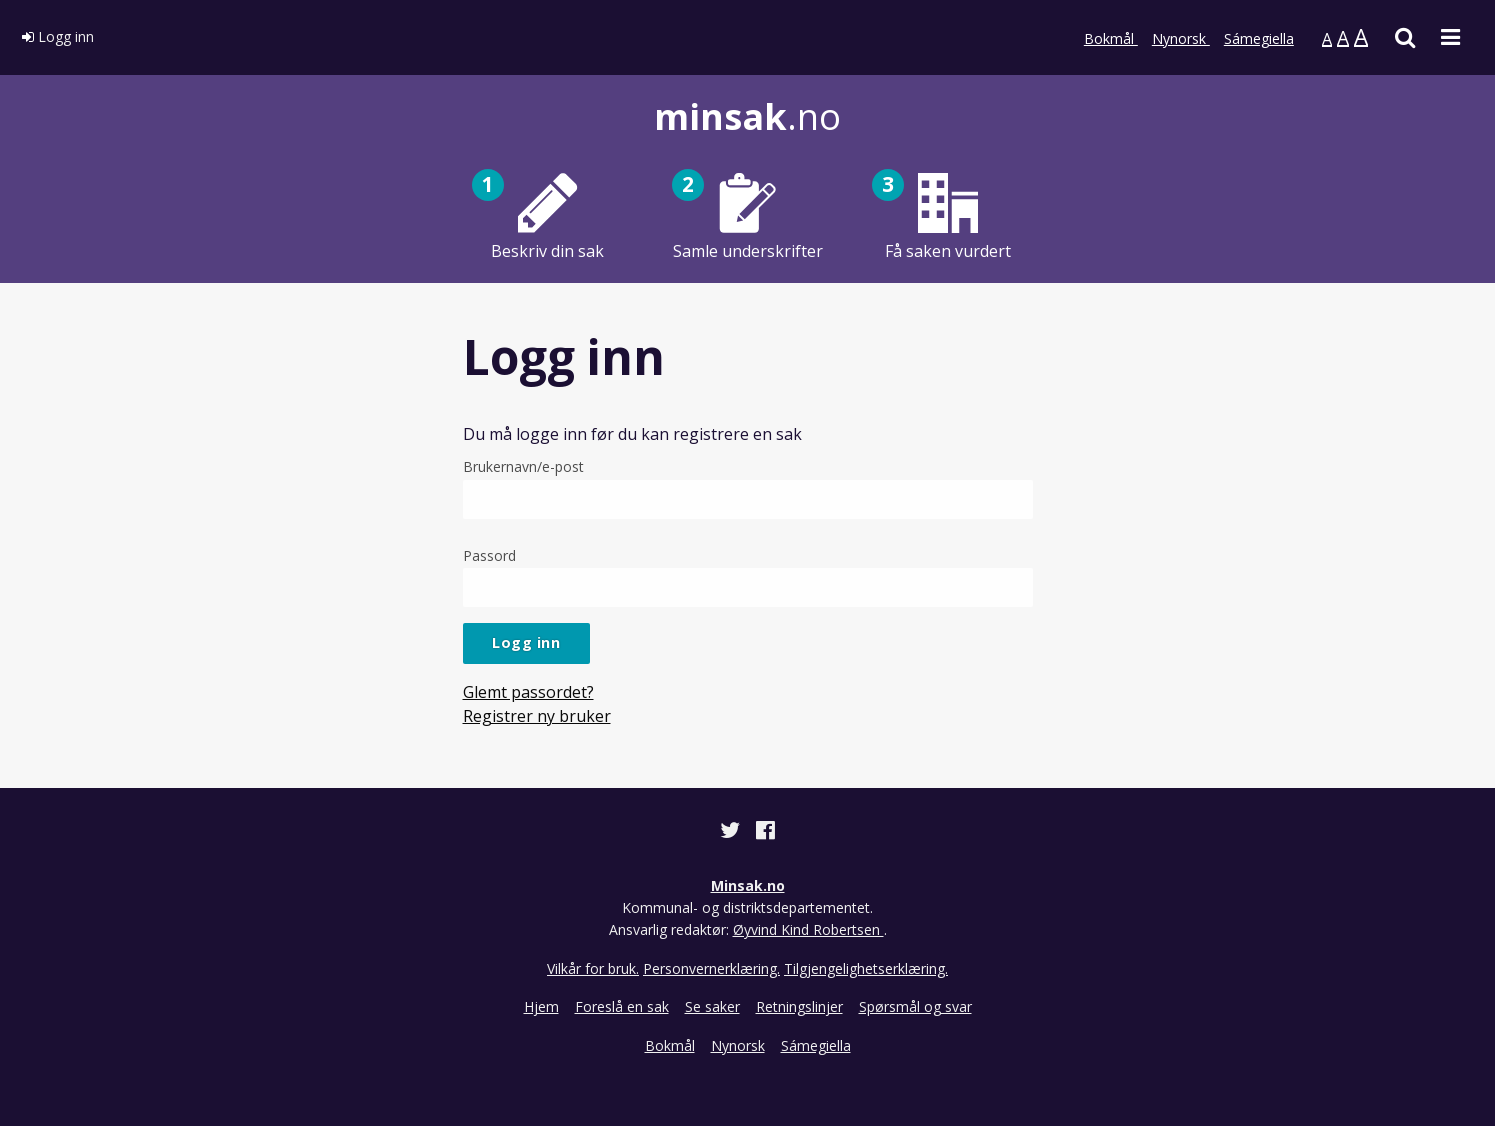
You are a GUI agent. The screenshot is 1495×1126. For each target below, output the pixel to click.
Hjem (541, 1006)
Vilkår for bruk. (593, 968)
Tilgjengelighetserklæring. (866, 968)
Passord (748, 576)
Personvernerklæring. (711, 968)
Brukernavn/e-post (748, 487)
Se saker (712, 1006)
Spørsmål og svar (915, 1006)
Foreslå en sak (622, 1006)
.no (747, 116)
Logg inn (58, 36)
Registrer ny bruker (537, 716)
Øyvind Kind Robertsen (808, 929)
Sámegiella (1259, 38)
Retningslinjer (799, 1006)
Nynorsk (1181, 38)
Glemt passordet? (528, 692)
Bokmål (1111, 38)
